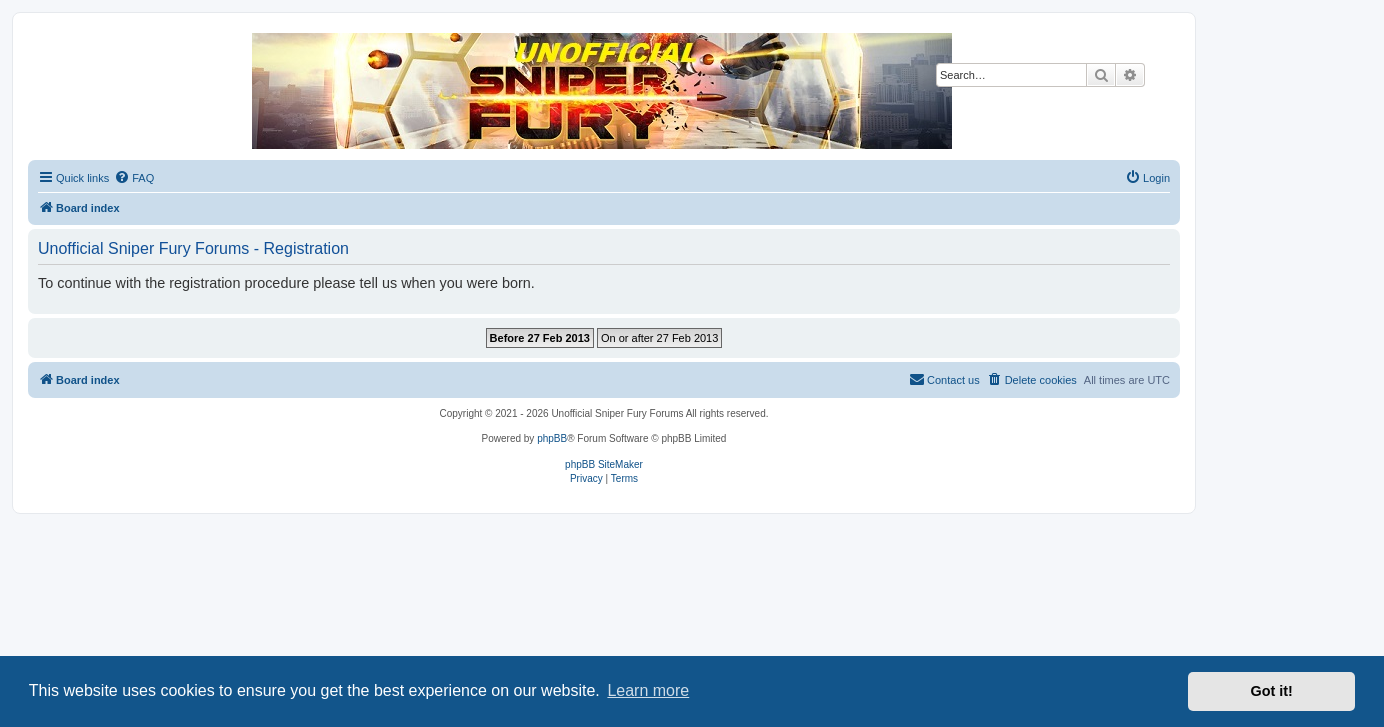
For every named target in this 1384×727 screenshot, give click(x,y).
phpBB (552, 438)
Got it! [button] (1272, 691)
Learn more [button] (648, 690)
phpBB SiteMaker (604, 464)
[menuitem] (134, 178)
